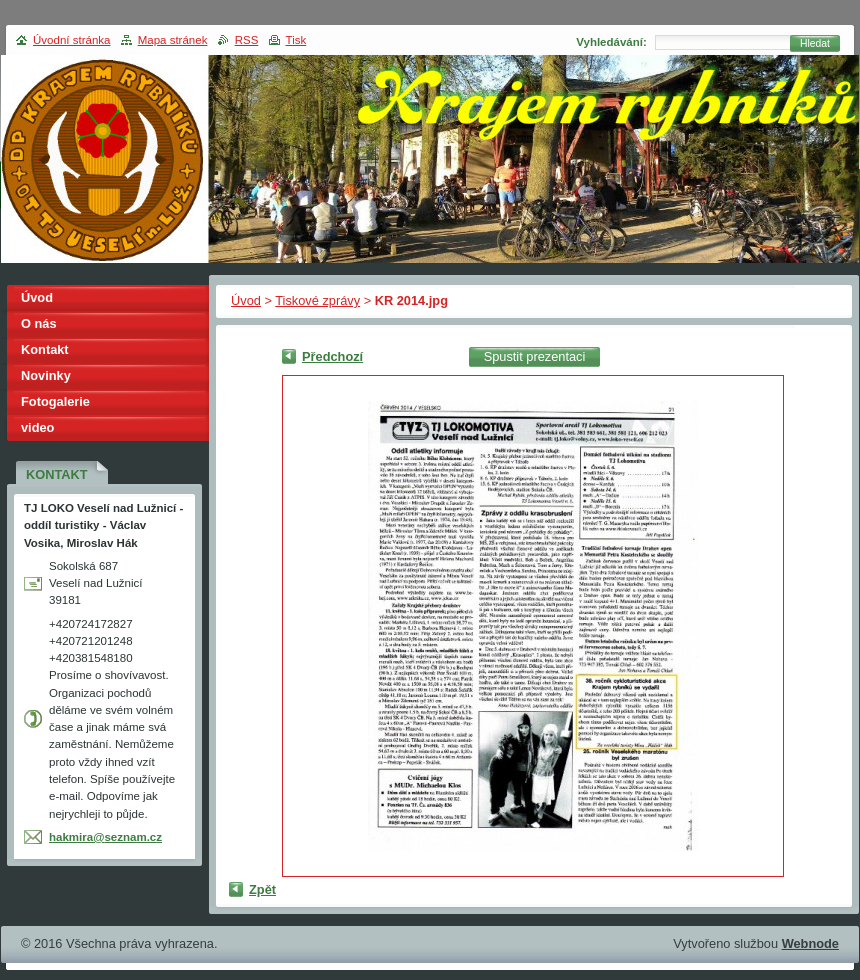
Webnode (810, 943)
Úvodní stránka (71, 40)
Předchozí (332, 356)
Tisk (296, 40)
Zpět (262, 889)
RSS (247, 40)
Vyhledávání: (611, 42)
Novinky (46, 375)
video (37, 427)
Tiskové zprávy (317, 300)
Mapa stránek (173, 40)
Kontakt (45, 349)
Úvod (246, 300)
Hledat (815, 43)
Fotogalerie (55, 401)
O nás (39, 323)
